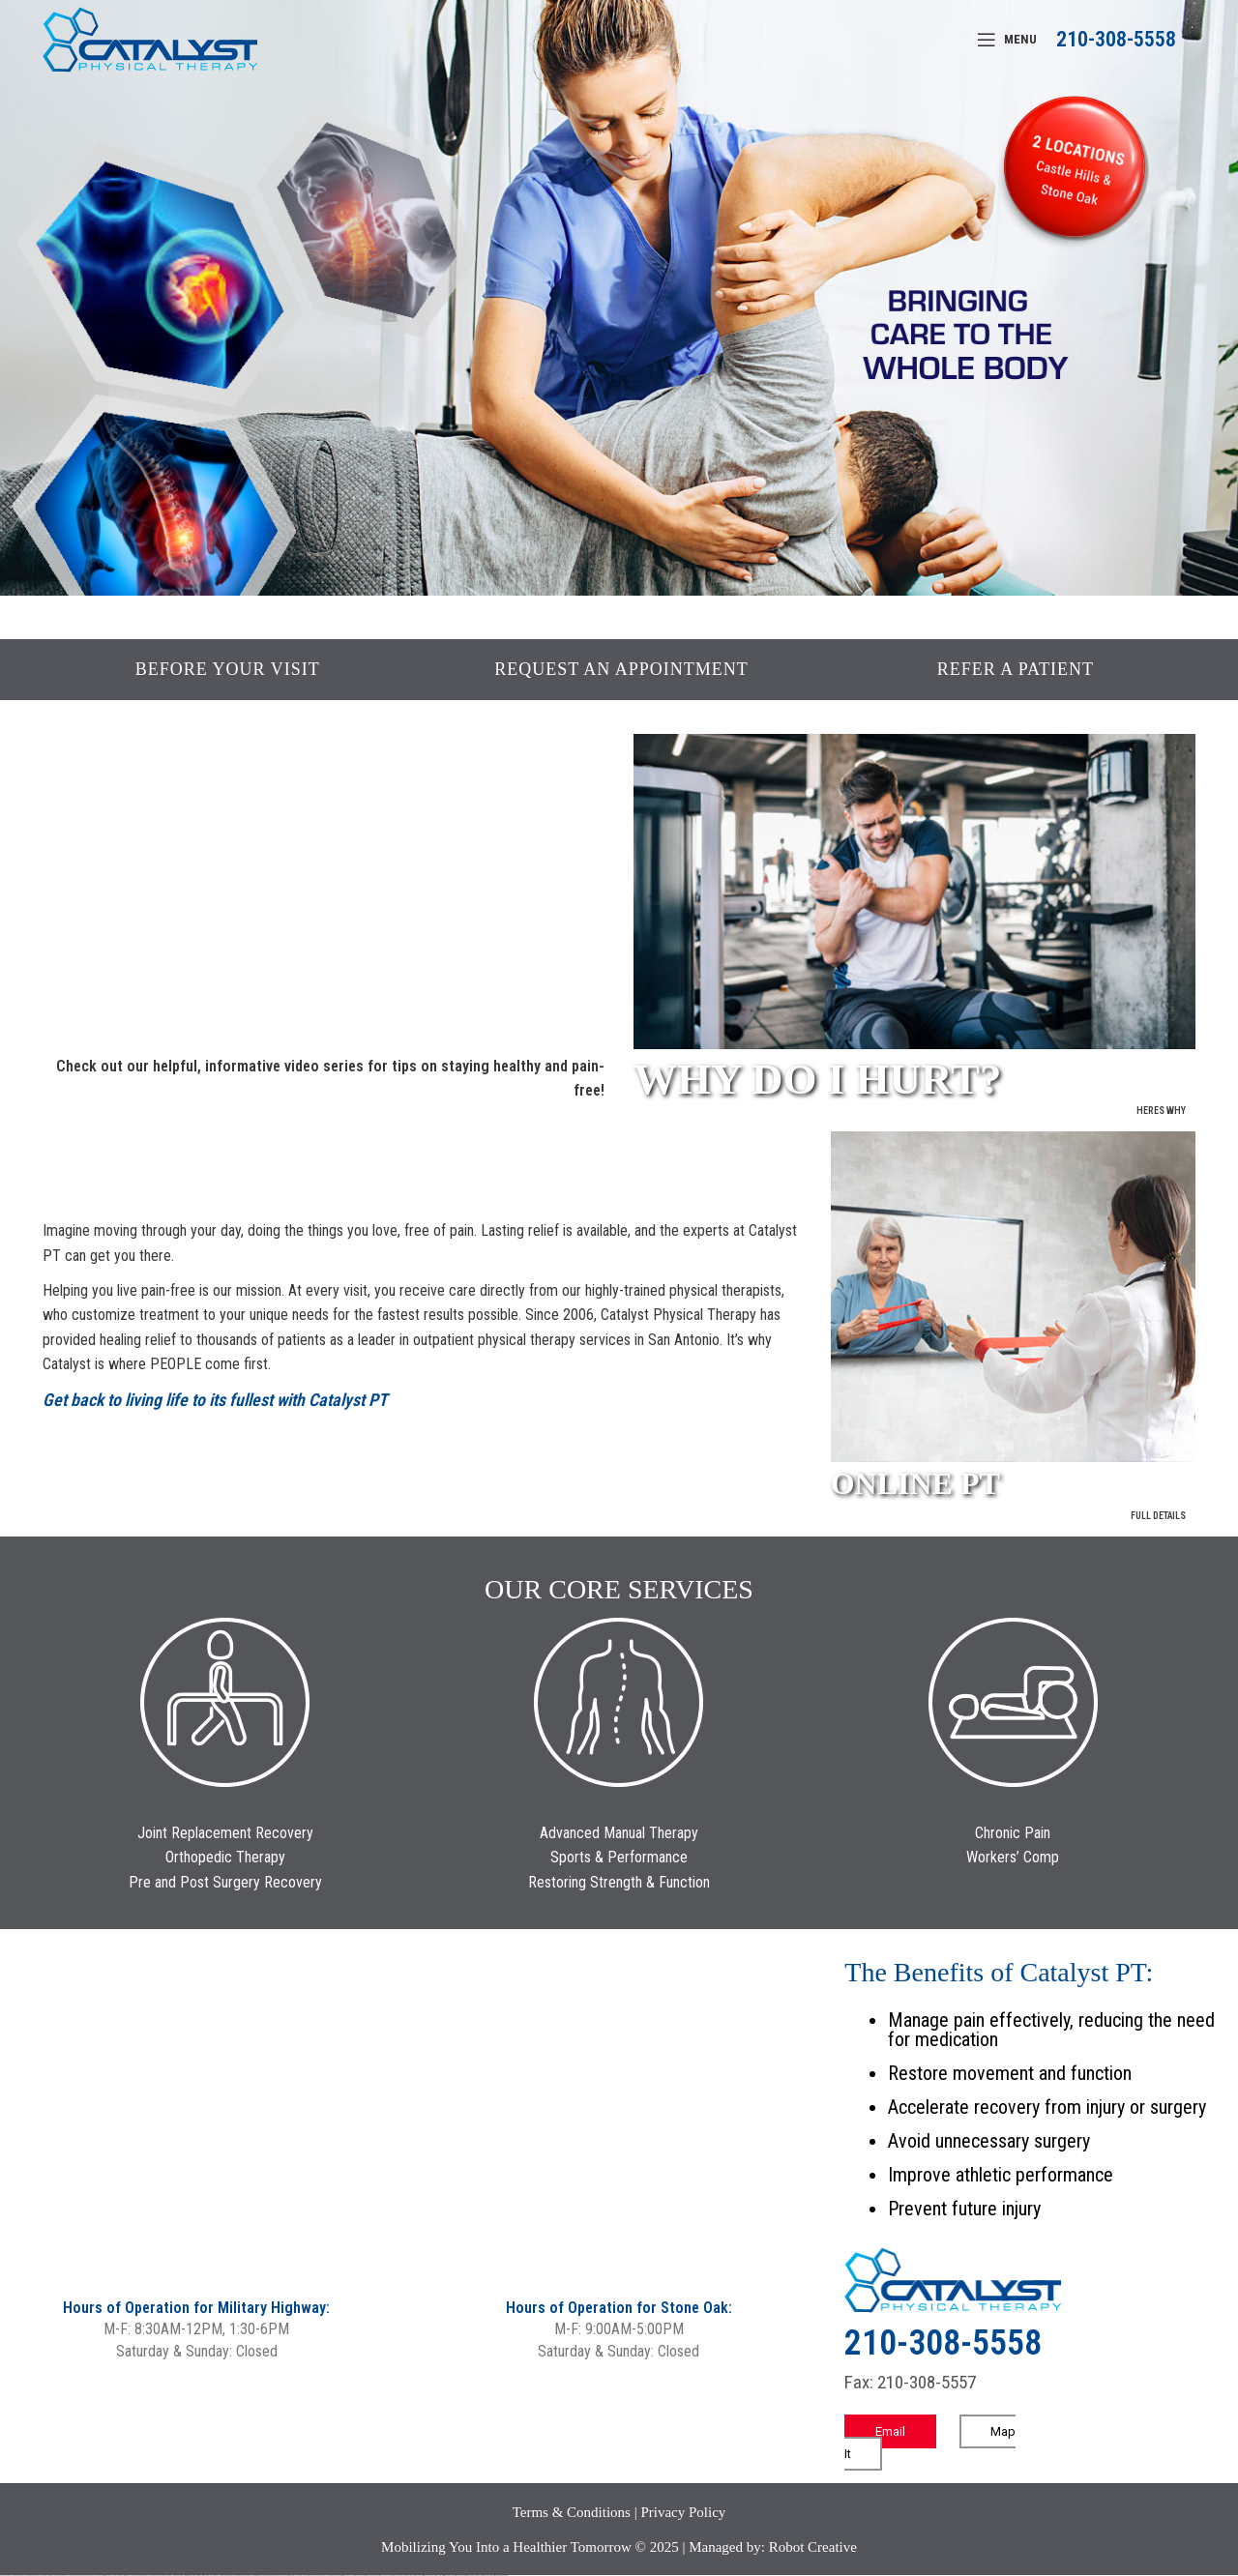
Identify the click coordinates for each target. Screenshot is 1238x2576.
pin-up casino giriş (252, 2575)
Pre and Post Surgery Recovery (225, 1882)
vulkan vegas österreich (119, 2575)
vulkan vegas (5, 2575)
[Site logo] (150, 38)
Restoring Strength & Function (619, 1882)
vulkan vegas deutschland (62, 2575)
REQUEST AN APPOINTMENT (621, 669)
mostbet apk (327, 2575)
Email (890, 2431)
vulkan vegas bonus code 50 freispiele (159, 2575)
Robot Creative (813, 2547)
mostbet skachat (315, 2575)
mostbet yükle (488, 2575)
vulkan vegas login (44, 2575)
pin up (222, 2575)
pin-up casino (261, 2575)
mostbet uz (304, 2575)
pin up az (290, 2575)
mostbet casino (361, 2575)
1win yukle (217, 2575)
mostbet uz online (386, 2575)
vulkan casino (16, 2575)
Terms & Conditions (572, 2512)
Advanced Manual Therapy (619, 1833)
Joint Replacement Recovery (225, 1833)
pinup (226, 2575)
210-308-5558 (1116, 39)
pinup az (244, 2575)
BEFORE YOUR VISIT (227, 669)
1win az (181, 2575)
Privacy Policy (682, 2512)
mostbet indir (439, 2575)
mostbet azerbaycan (475, 2575)
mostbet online (349, 2575)
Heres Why (1161, 1110)
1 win (177, 2575)
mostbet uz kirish (337, 2575)
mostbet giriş (419, 2575)
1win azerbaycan (207, 2575)
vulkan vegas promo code (101, 2575)
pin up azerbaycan (281, 2575)
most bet (396, 2575)
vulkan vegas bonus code (82, 2575)
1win (174, 2575)
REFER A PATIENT (1015, 669)
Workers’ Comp (1012, 1857)
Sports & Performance (619, 1857)
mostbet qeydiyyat (501, 2575)
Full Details (1158, 1515)
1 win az (198, 2575)
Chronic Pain (1012, 1833)
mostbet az (410, 2575)
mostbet (296, 2575)
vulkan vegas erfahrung (136, 2575)
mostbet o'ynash (373, 2575)
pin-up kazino (270, 2575)
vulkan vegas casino (29, 2575)
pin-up (239, 2575)
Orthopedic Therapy (225, 1857)
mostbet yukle (429, 2575)
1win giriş (186, 2575)
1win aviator (192, 2575)
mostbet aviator (450, 2575)
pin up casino (232, 2575)
